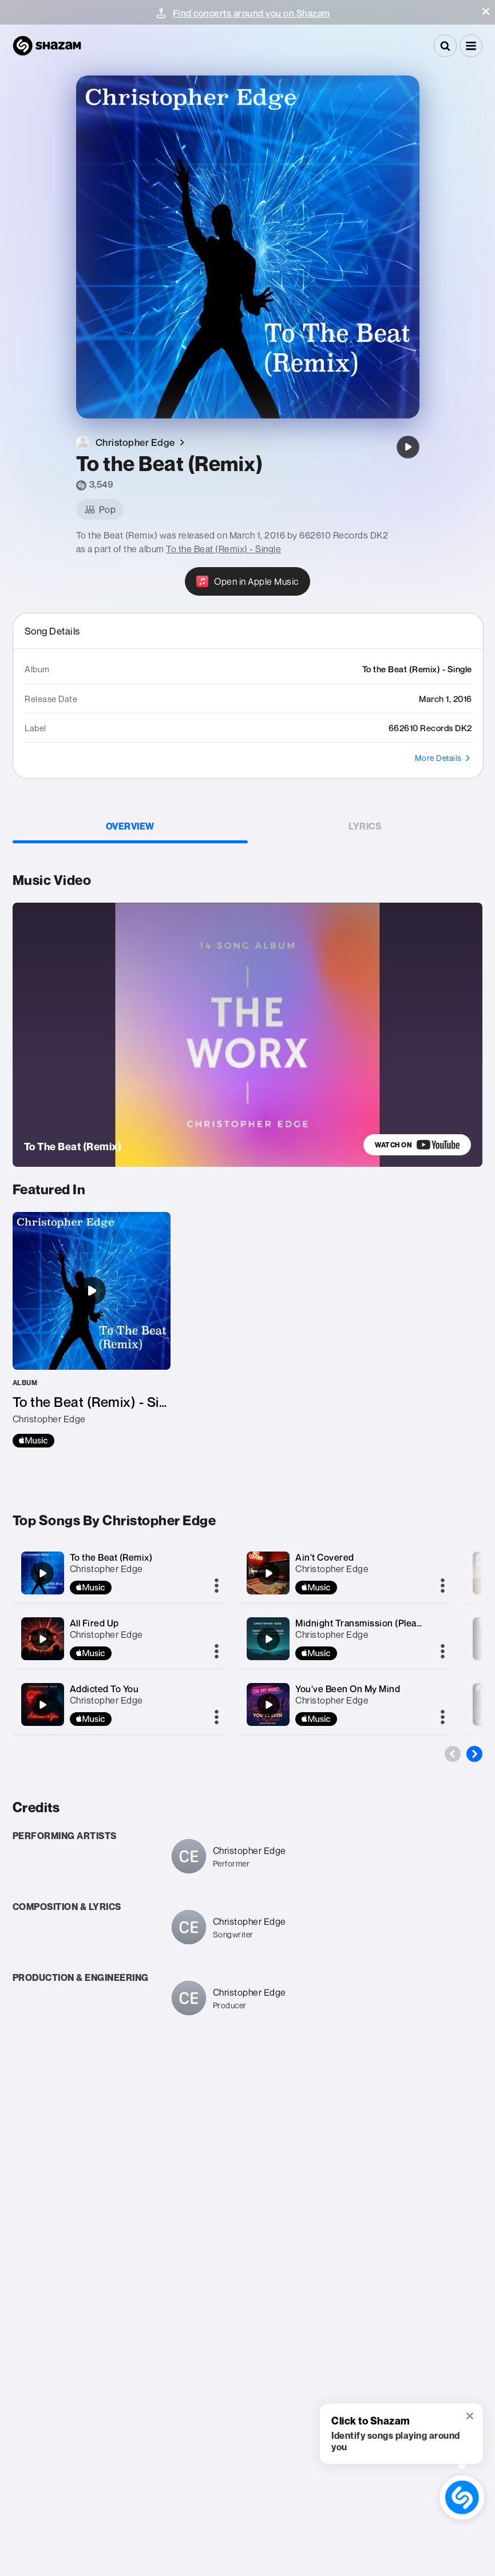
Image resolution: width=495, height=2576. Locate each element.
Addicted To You (104, 1688)
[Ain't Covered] (268, 1573)
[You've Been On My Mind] (268, 1704)
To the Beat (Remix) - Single (223, 549)
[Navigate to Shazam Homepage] (47, 45)
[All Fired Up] (42, 1639)
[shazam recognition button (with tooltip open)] (461, 2497)
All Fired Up (94, 1623)
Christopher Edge (106, 1568)
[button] (485, 11)
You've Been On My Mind (347, 1688)
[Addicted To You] (42, 1704)
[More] (216, 1586)
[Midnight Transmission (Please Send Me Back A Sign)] (268, 1639)
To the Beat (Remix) (111, 1557)
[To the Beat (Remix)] (408, 447)
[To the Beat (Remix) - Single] (92, 1329)
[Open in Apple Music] (247, 581)
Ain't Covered (324, 1557)
